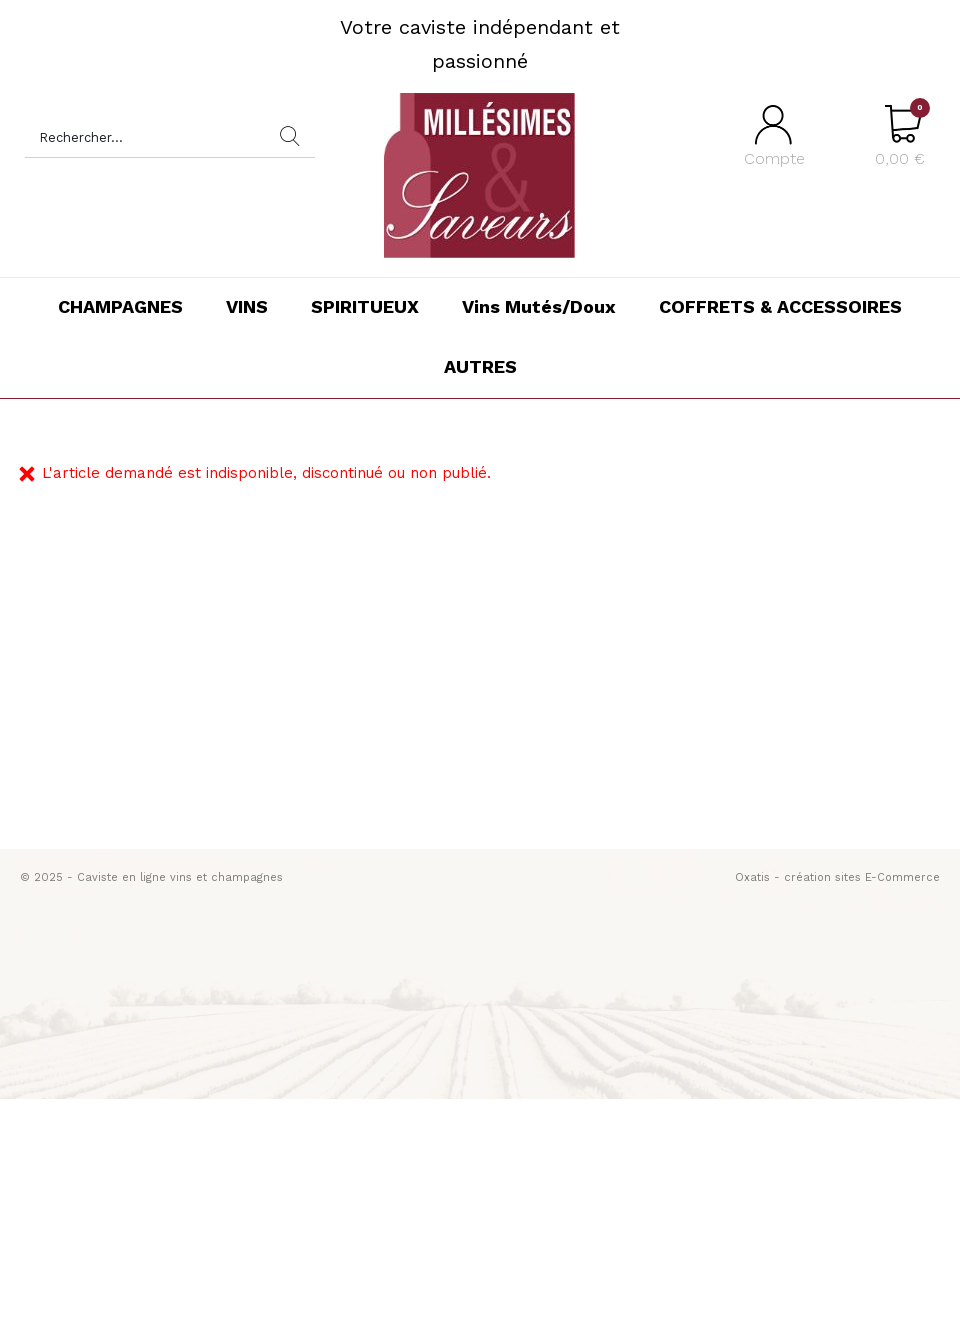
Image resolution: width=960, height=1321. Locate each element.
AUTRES (480, 366)
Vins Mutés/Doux (539, 306)
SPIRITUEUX (365, 306)
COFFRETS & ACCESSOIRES (780, 306)
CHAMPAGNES (120, 306)
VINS (247, 306)
